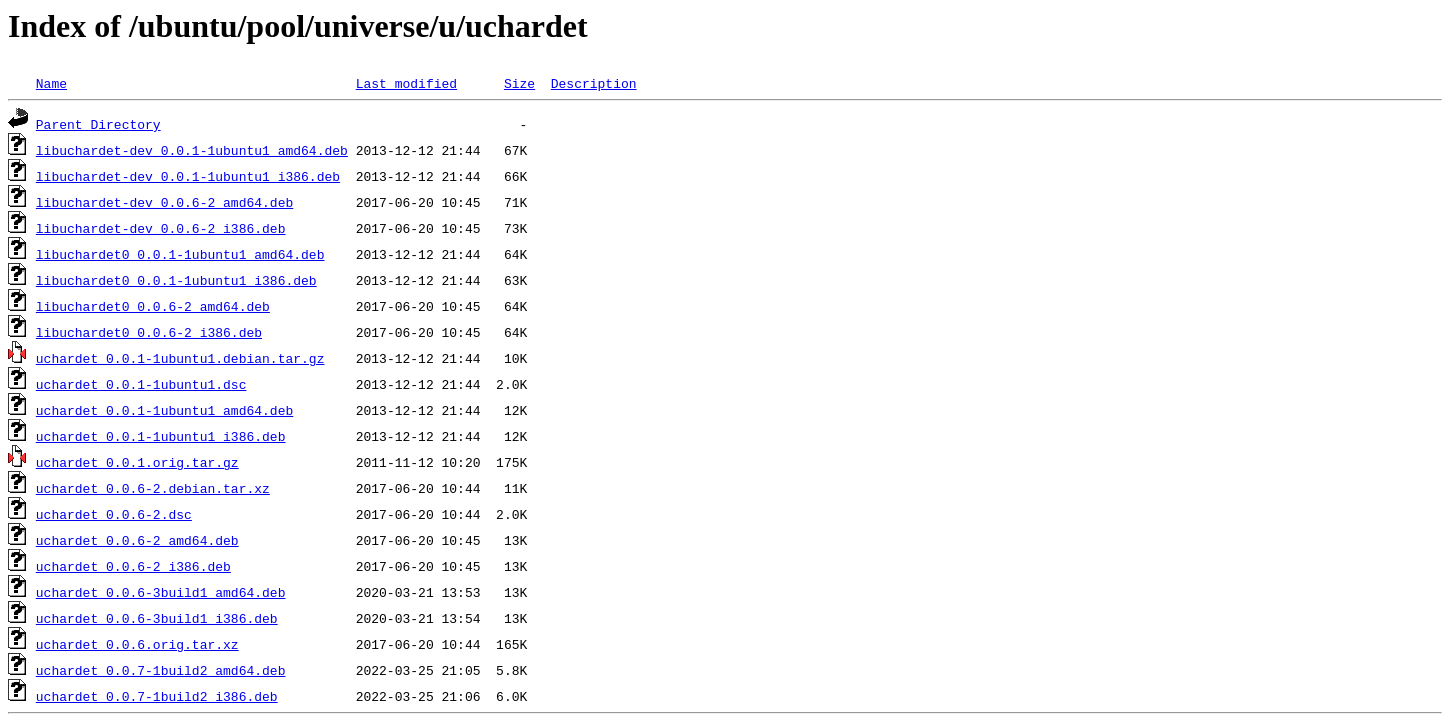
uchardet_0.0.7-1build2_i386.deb (157, 696)
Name (51, 83)
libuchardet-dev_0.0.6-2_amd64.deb (164, 202)
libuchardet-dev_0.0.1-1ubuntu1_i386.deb (188, 176)
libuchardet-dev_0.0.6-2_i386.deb (161, 228)
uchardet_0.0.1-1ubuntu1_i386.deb (161, 436)
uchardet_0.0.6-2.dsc (114, 514)
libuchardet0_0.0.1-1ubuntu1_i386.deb (176, 280)
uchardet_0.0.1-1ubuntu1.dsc (141, 384)
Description (594, 83)
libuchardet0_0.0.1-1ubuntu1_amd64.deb (180, 254)
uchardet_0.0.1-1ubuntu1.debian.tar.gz (180, 358)
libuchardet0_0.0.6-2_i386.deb (149, 332)
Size (519, 83)
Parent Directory (98, 124)
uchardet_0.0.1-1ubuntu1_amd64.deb (164, 410)
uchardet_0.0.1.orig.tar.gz (137, 462)
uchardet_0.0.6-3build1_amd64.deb (161, 592)
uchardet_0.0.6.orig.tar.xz (137, 644)
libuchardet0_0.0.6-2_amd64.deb (153, 306)
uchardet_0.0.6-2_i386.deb (133, 566)
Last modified (406, 83)
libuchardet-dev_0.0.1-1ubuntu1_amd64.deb (192, 150)
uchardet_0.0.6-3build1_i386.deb (157, 618)
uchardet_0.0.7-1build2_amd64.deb (161, 670)
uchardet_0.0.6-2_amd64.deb (137, 540)
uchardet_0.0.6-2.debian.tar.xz (153, 488)
